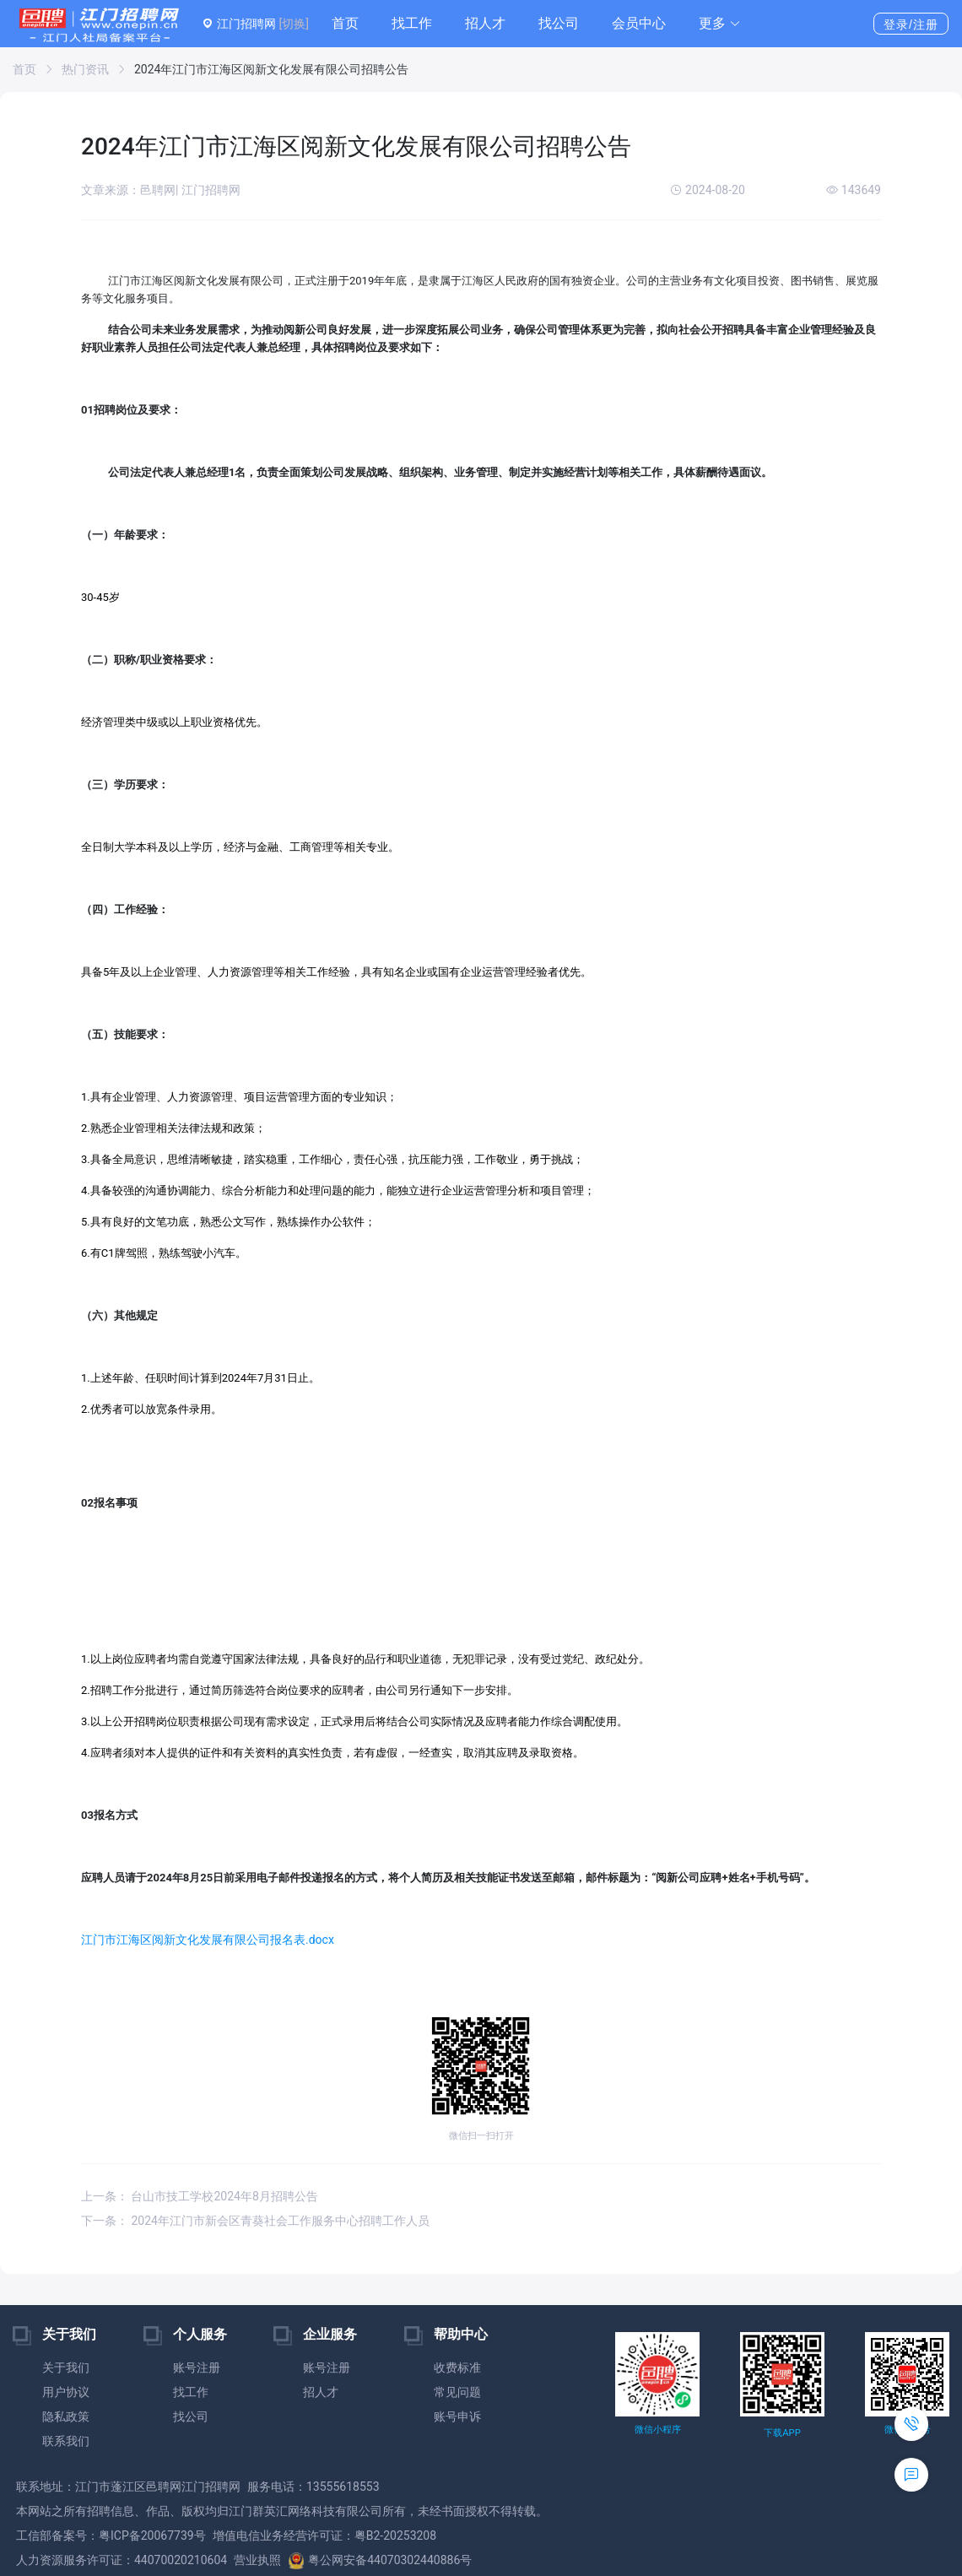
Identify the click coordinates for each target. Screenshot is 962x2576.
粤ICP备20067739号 (152, 2535)
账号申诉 (457, 2416)
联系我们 (65, 2441)
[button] (720, 24)
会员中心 (639, 23)
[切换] (293, 23)
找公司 (558, 23)
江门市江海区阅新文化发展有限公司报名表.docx (207, 1939)
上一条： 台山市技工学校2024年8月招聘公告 (199, 2196)
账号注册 (196, 2367)
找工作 (412, 23)
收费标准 (457, 2367)
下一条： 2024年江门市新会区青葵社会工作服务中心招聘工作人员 (255, 2220)
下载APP (782, 2432)
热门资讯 (85, 69)
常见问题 (457, 2392)
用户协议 (65, 2392)
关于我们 (65, 2367)
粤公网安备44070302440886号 (380, 2560)
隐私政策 (65, 2416)
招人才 (485, 23)
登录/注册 (911, 24)
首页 (345, 23)
